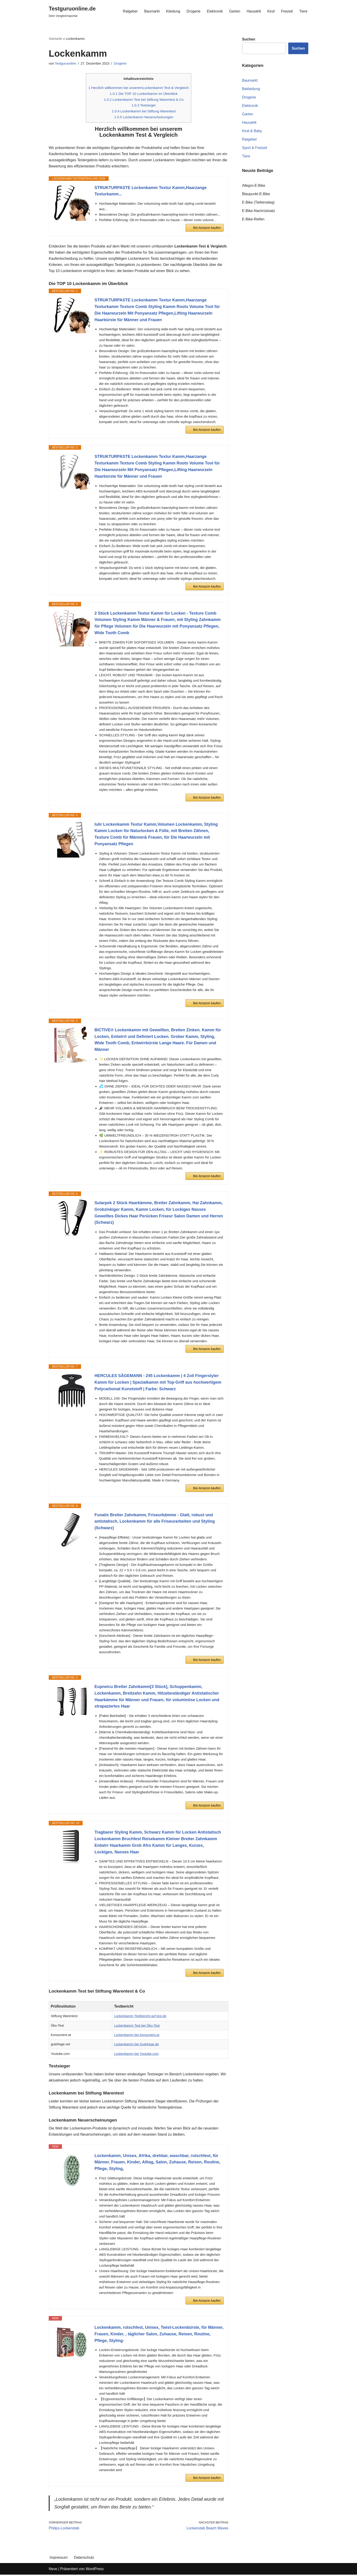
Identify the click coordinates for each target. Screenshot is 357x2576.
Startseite (55, 38)
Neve (53, 2570)
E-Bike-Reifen (253, 220)
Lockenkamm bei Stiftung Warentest (144, 111)
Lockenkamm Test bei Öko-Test (137, 2026)
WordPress (95, 2570)
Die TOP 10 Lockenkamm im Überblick (144, 94)
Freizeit (287, 11)
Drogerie (193, 11)
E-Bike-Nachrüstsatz (258, 211)
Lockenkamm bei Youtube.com (136, 2054)
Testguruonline (65, 63)
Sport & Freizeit (254, 148)
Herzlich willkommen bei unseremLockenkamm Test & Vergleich (138, 88)
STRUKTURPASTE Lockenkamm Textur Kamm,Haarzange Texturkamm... (150, 191)
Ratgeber (129, 11)
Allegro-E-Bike (253, 186)
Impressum (59, 2559)
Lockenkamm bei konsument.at (136, 2035)
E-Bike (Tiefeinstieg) (258, 203)
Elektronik (214, 11)
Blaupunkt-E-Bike (256, 194)
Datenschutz (84, 2559)
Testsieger (144, 105)
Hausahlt (254, 11)
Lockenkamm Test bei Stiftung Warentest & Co (144, 99)
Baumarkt (151, 11)
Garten (234, 11)
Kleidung (173, 11)
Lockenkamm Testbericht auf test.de (140, 2016)
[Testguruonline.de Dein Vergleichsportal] (72, 11)
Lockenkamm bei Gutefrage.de (136, 2045)
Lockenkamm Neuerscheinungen (143, 117)
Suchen (298, 48)
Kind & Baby (252, 131)
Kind (271, 11)
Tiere (303, 11)
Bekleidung (251, 89)
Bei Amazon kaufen (207, 228)
